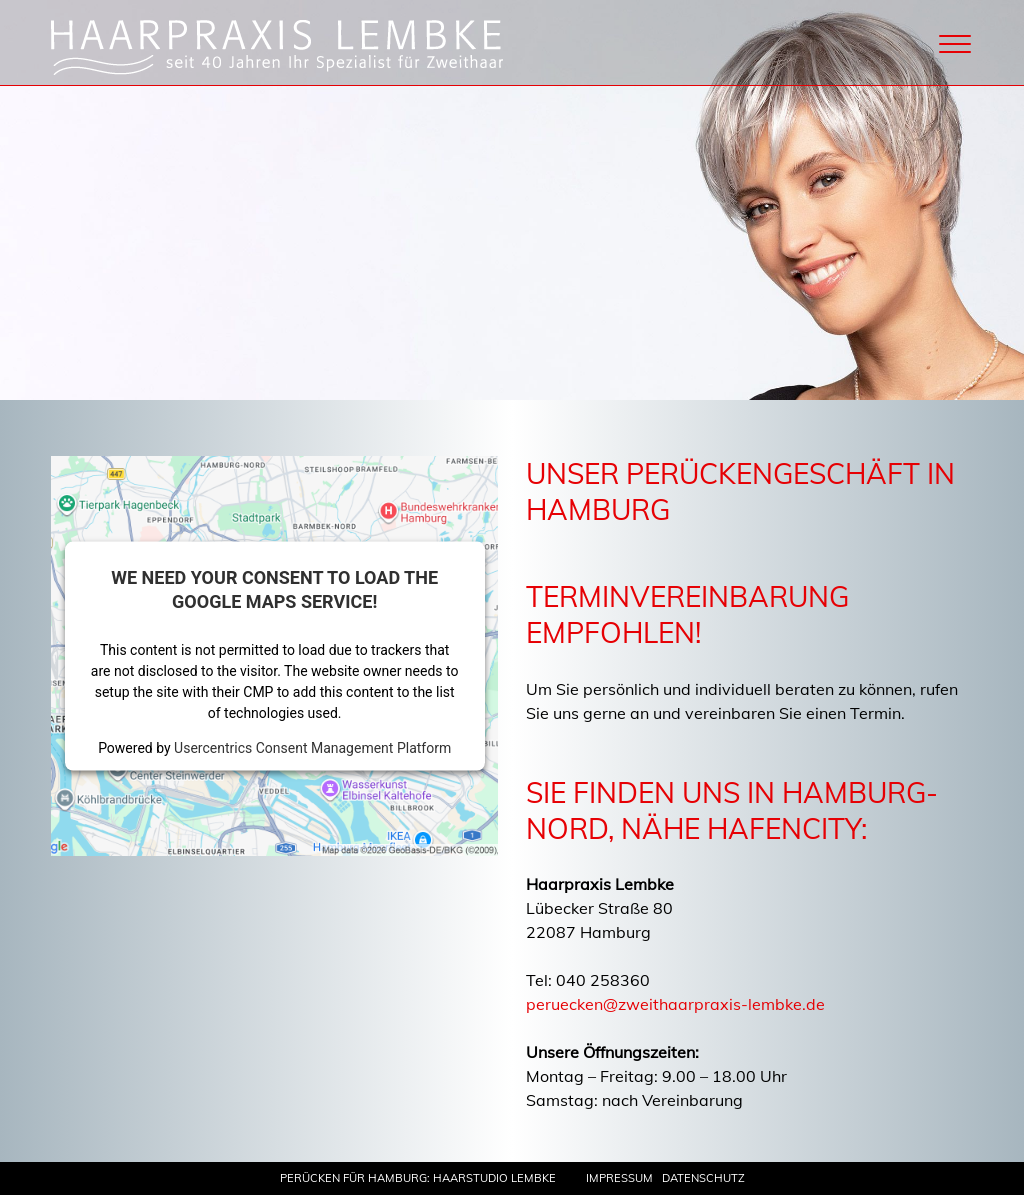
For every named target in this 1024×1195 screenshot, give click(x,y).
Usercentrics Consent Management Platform (312, 747)
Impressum (619, 1178)
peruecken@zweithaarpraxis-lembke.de (675, 1004)
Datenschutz (703, 1178)
